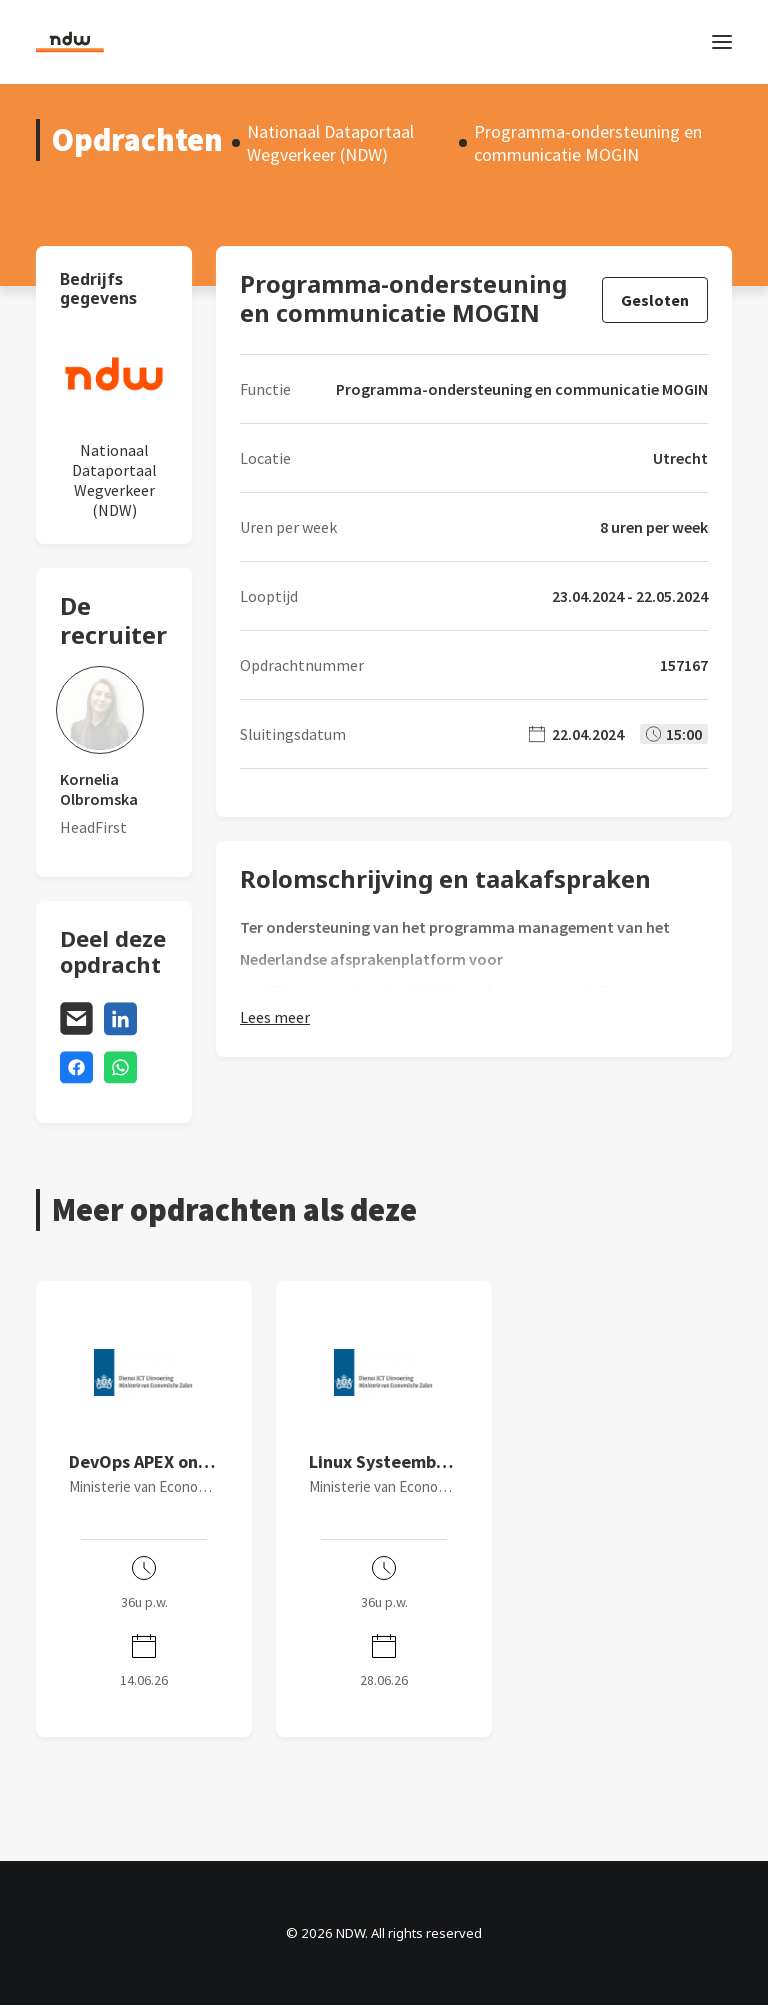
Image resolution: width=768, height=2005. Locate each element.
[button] (722, 42)
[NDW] (70, 42)
